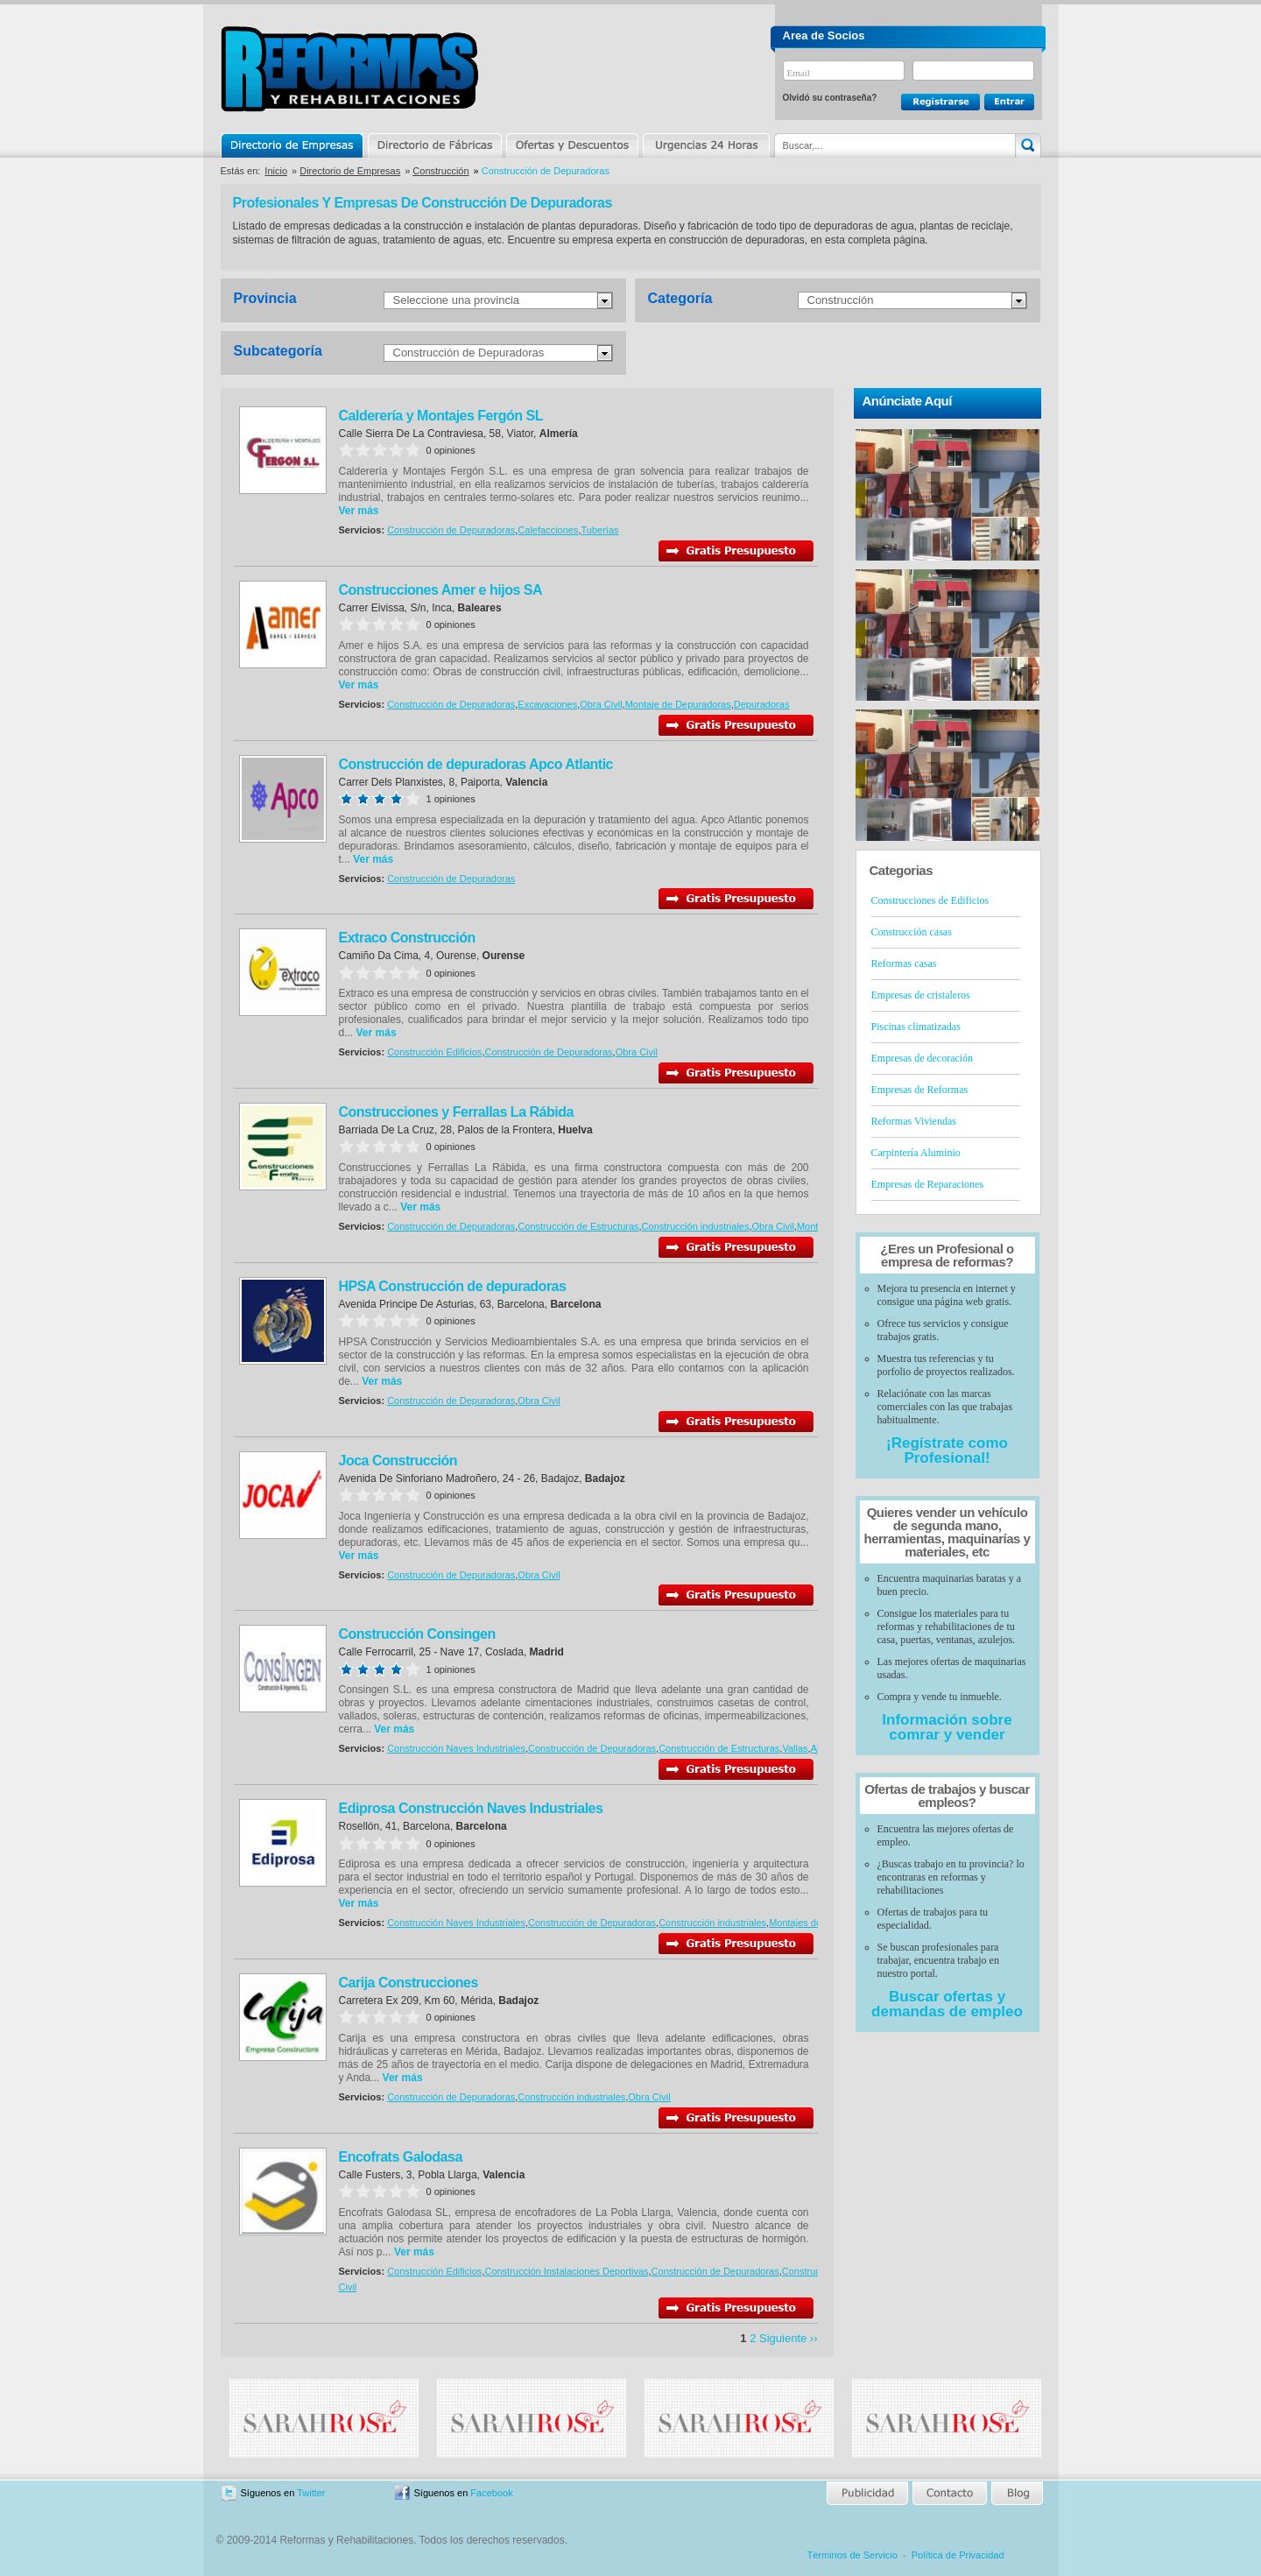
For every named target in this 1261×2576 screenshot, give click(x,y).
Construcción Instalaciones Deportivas (566, 2271)
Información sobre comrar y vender (946, 1727)
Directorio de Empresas (293, 145)
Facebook (491, 2493)
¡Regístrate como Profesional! (947, 1450)
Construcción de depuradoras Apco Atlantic (476, 764)
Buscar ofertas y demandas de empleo (947, 2004)
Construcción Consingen (417, 1634)
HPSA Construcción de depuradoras (453, 1286)
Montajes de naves (809, 1922)
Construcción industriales (696, 1226)
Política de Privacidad (958, 2555)
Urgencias (705, 145)
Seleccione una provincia (456, 300)
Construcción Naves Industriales (456, 1748)
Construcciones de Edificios (930, 900)
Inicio (275, 171)
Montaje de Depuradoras (678, 704)
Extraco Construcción (407, 937)
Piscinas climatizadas (916, 1026)
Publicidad (868, 2493)
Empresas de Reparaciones (927, 1184)
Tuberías (600, 530)
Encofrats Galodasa (400, 2156)
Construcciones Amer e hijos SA (440, 589)
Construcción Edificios (434, 1052)
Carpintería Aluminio (916, 1153)
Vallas (794, 1748)
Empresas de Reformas (920, 1089)
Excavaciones (547, 704)
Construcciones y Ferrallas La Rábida (456, 1112)
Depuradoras (762, 704)
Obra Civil (601, 704)
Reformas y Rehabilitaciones (349, 68)
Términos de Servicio (852, 2555)
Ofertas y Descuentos (572, 145)
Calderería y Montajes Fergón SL (441, 415)
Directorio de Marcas (434, 145)
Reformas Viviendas (913, 1121)
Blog (1016, 2493)
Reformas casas (904, 963)
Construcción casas (911, 932)
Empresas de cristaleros (920, 995)
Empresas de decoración (922, 1058)
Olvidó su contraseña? (830, 97)
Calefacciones (548, 530)
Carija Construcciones (408, 1982)
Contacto (949, 2493)
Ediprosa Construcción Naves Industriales (471, 1808)
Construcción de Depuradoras (469, 352)
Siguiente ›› (788, 2338)
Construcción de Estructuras (578, 1226)
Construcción (440, 171)
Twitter (311, 2493)
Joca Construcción (398, 1460)
